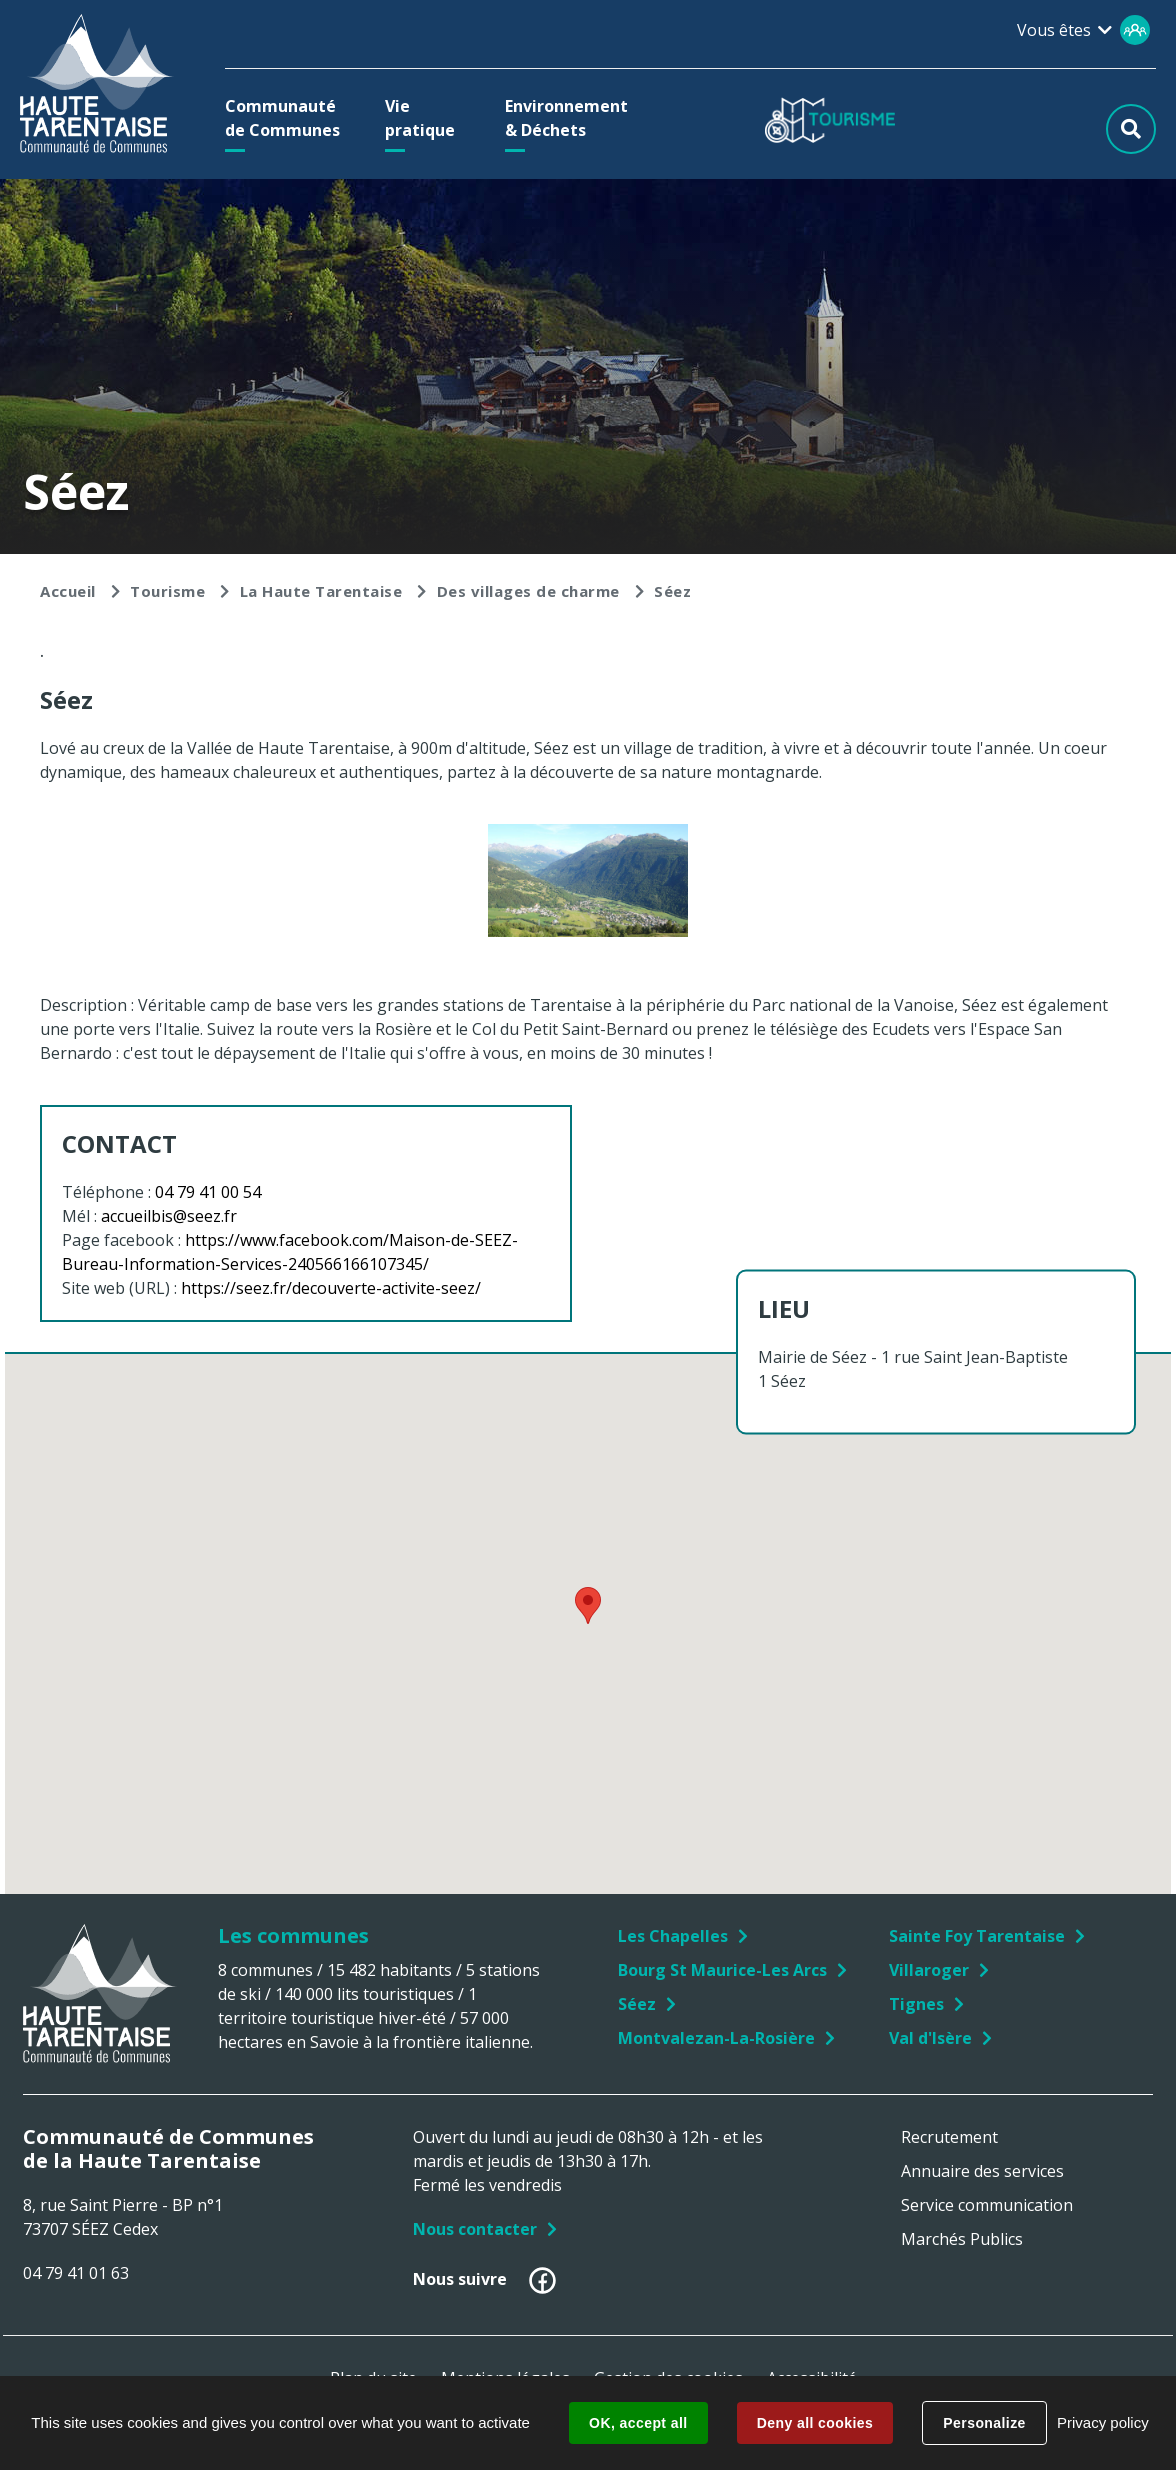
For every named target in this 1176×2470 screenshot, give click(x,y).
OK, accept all (638, 2423)
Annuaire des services (982, 2171)
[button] (287, 118)
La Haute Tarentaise (321, 591)
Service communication (987, 2205)
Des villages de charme (528, 591)
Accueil (68, 591)
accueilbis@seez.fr (169, 1216)
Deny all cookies (815, 2423)
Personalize (984, 2423)
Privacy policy (1103, 2422)
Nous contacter (475, 2229)
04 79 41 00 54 (208, 1192)
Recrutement (949, 2137)
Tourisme (167, 591)
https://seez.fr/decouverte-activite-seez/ (331, 1288)
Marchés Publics (962, 2239)
